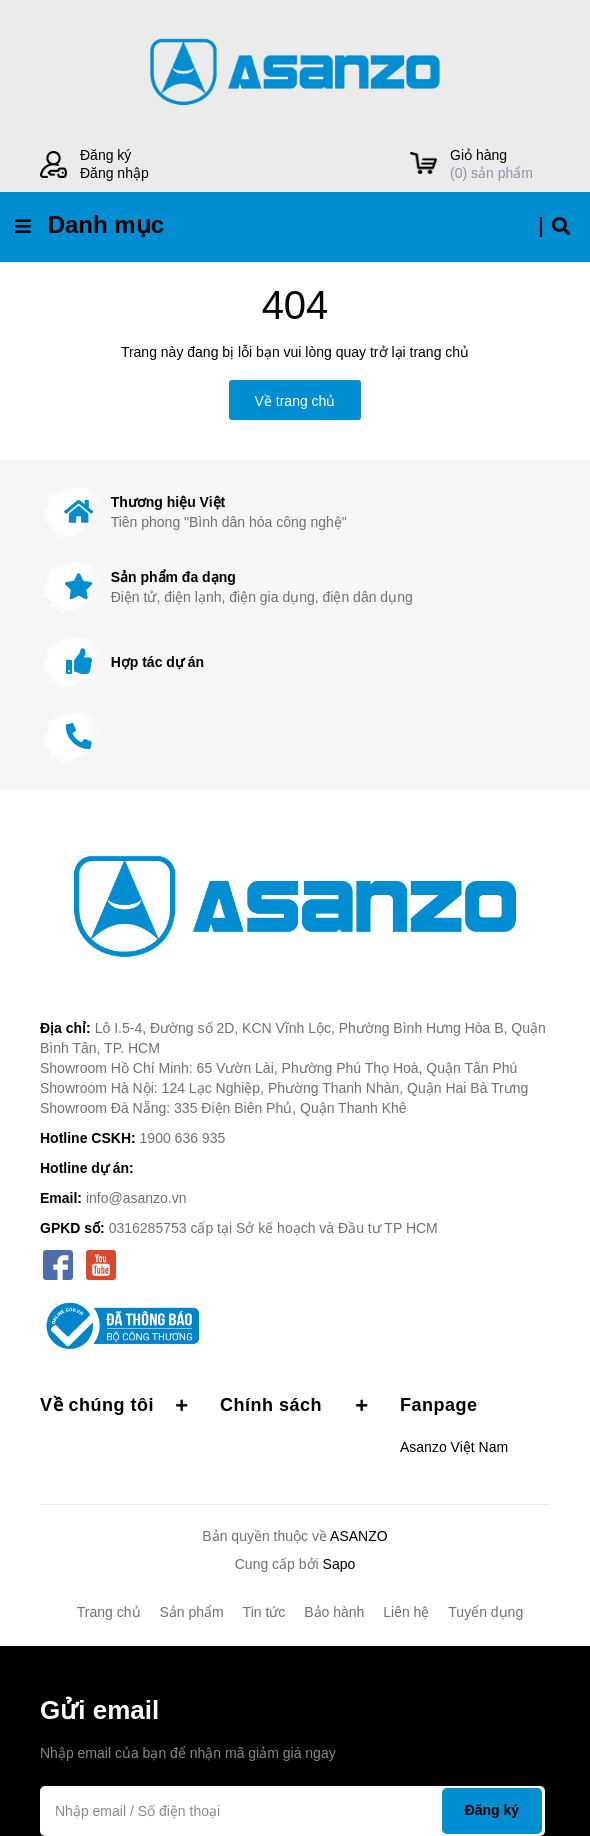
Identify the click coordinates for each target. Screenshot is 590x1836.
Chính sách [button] (295, 1405)
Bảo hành (334, 1612)
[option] (295, 512)
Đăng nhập (114, 173)
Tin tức (264, 1612)
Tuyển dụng (485, 1612)
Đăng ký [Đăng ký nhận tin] (492, 1810)
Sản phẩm (191, 1612)
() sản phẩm (500, 163)
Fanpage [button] (439, 1405)
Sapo (339, 1564)
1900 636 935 (183, 1138)
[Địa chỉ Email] (292, 1811)
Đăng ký (105, 155)
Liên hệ (406, 1612)
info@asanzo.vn (136, 1198)
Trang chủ (109, 1612)
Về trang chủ (295, 401)
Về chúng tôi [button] (115, 1405)
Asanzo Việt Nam (454, 1447)
